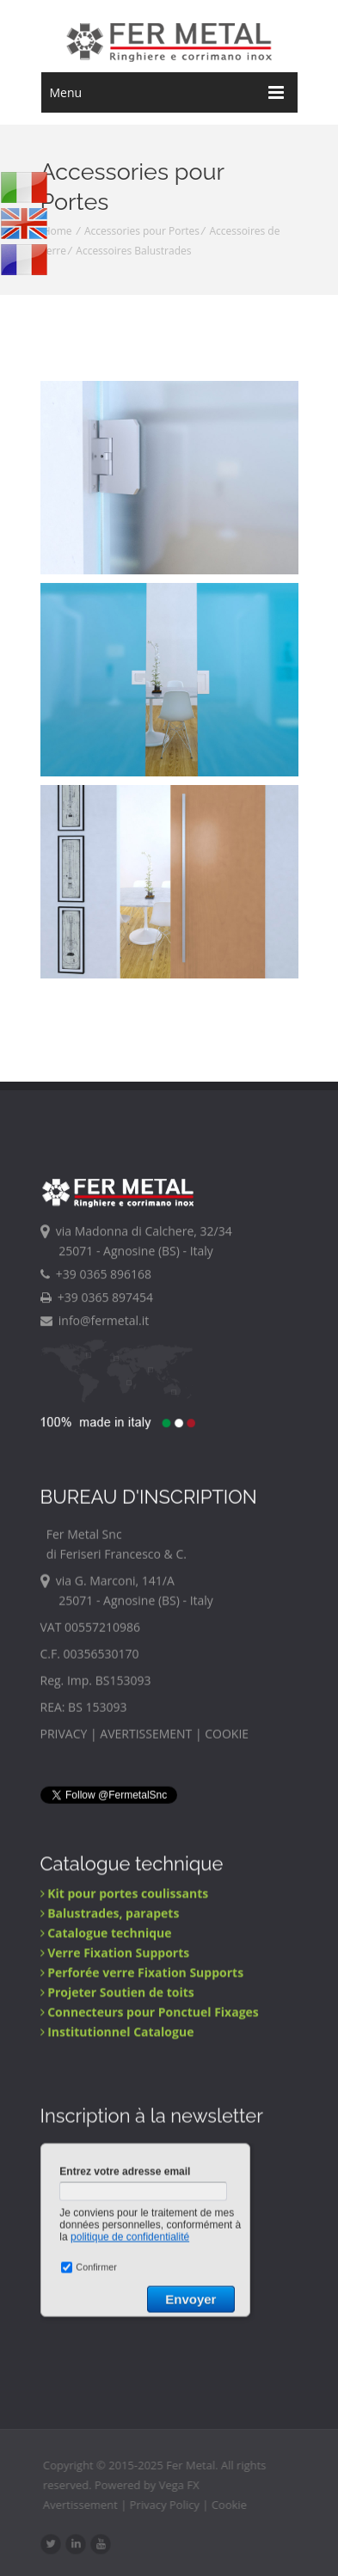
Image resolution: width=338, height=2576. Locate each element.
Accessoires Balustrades (133, 250)
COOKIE (227, 1738)
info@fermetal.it (95, 1322)
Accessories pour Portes (142, 231)
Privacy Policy (171, 2504)
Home (57, 231)
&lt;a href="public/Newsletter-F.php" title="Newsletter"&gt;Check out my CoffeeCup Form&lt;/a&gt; (147, 2265)
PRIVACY (64, 1738)
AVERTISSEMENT (146, 1738)
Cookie (235, 2504)
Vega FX (185, 2485)
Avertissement (86, 2504)
